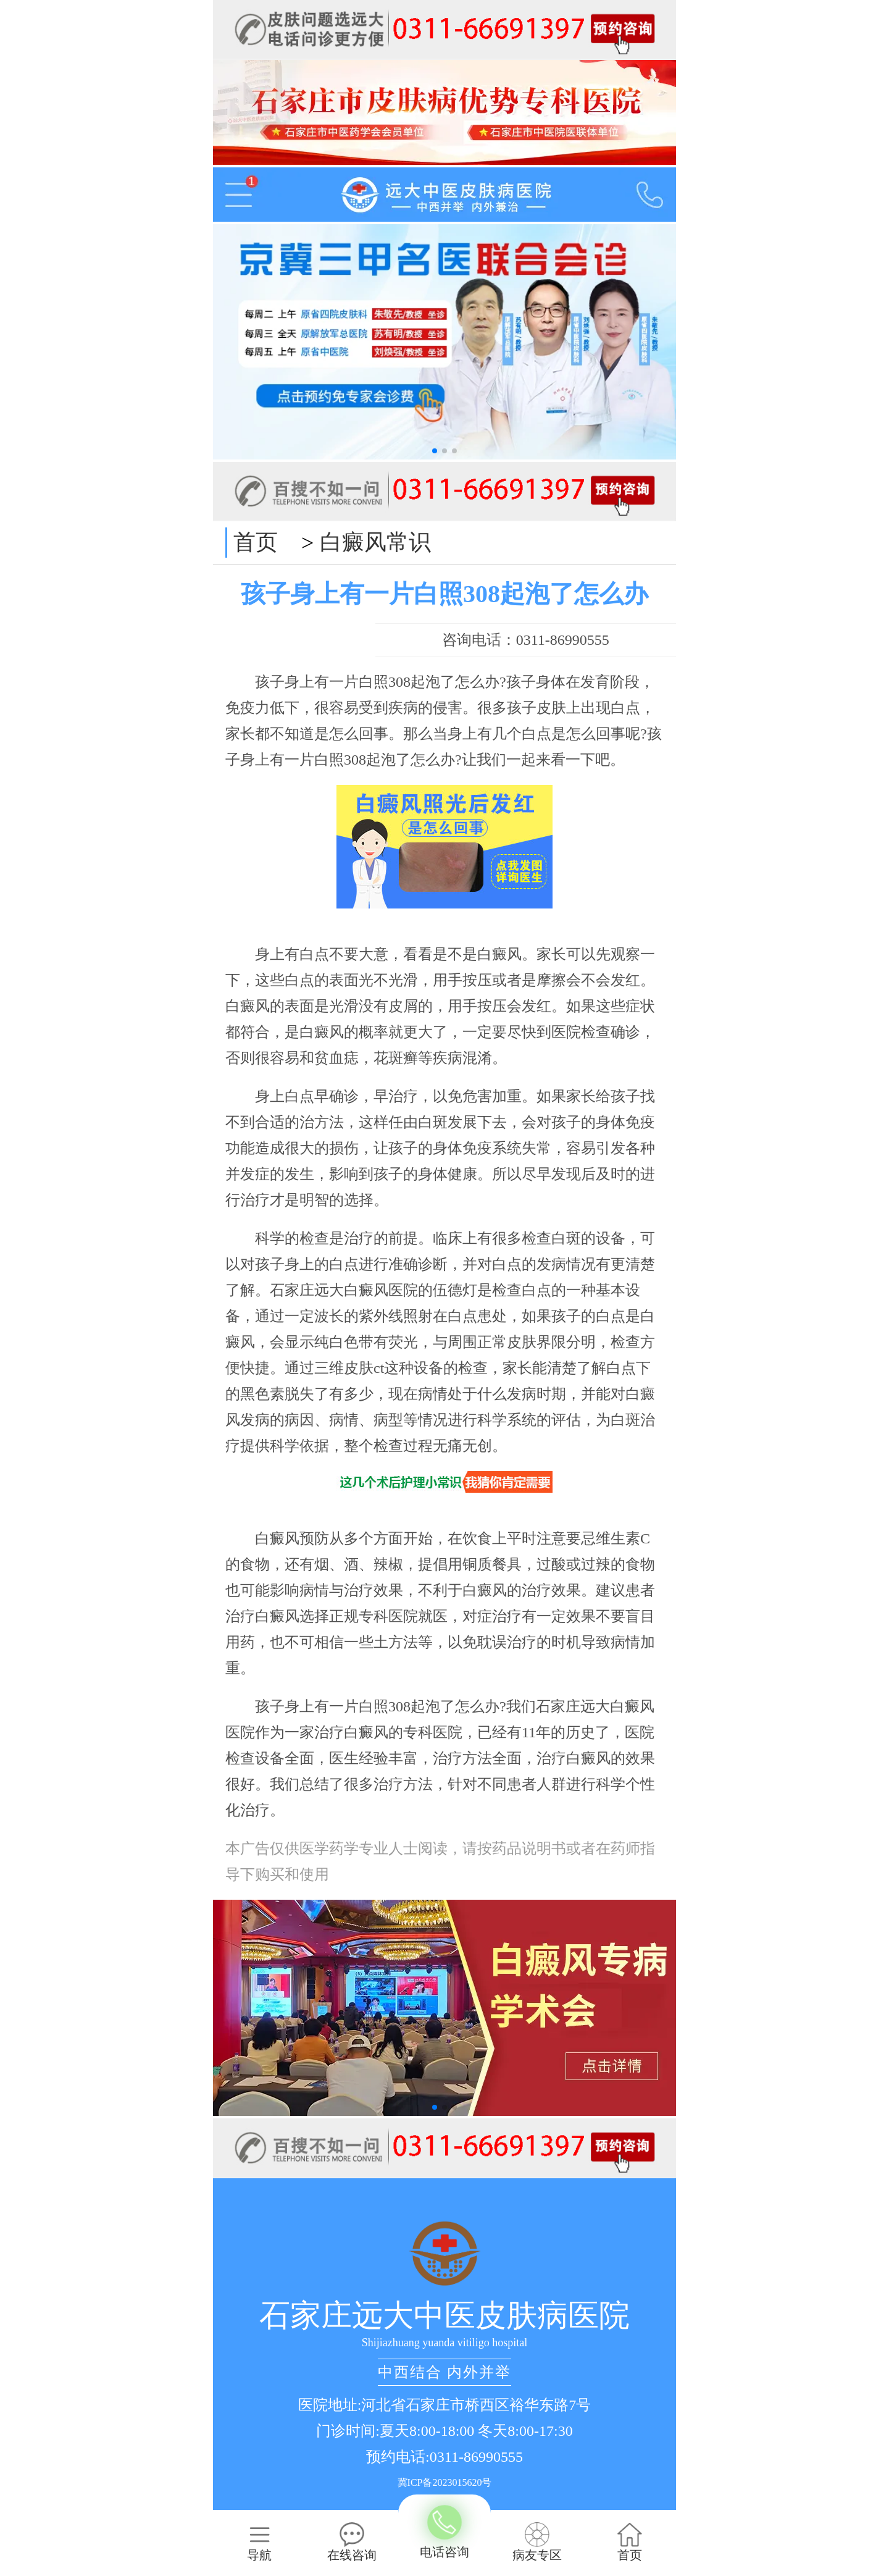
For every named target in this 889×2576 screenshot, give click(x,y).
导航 (259, 2542)
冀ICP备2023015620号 (445, 2482)
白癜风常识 (375, 542)
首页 (255, 542)
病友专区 (537, 2542)
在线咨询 (352, 2542)
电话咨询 (444, 2533)
